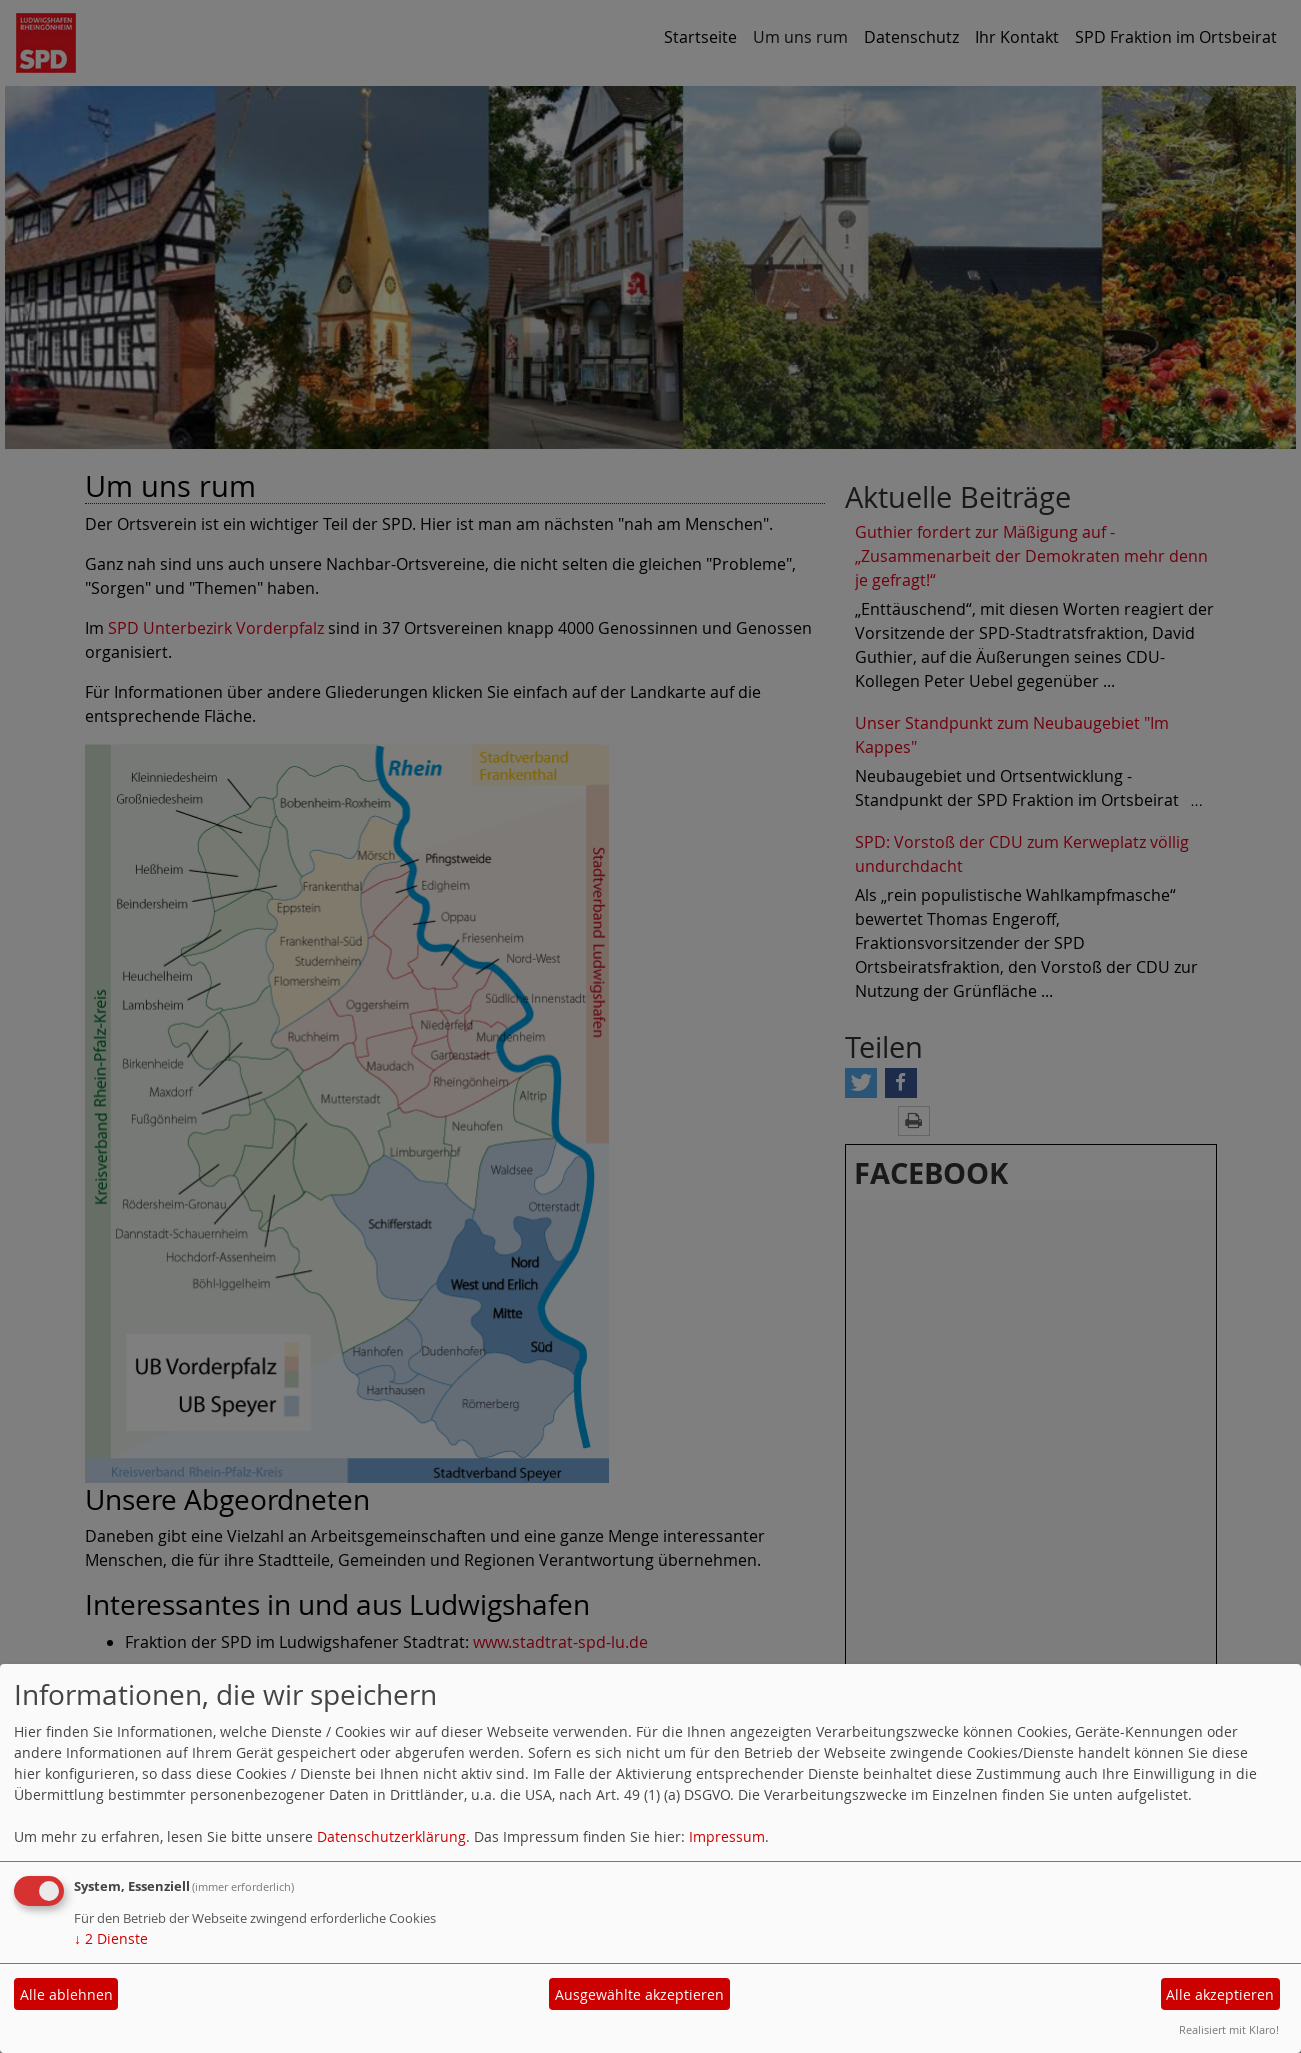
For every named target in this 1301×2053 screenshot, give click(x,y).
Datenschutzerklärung (391, 1836)
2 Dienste (111, 1938)
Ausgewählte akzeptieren (639, 1994)
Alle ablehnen (66, 1994)
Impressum (727, 1836)
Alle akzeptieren (1220, 1994)
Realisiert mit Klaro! (1229, 2029)
